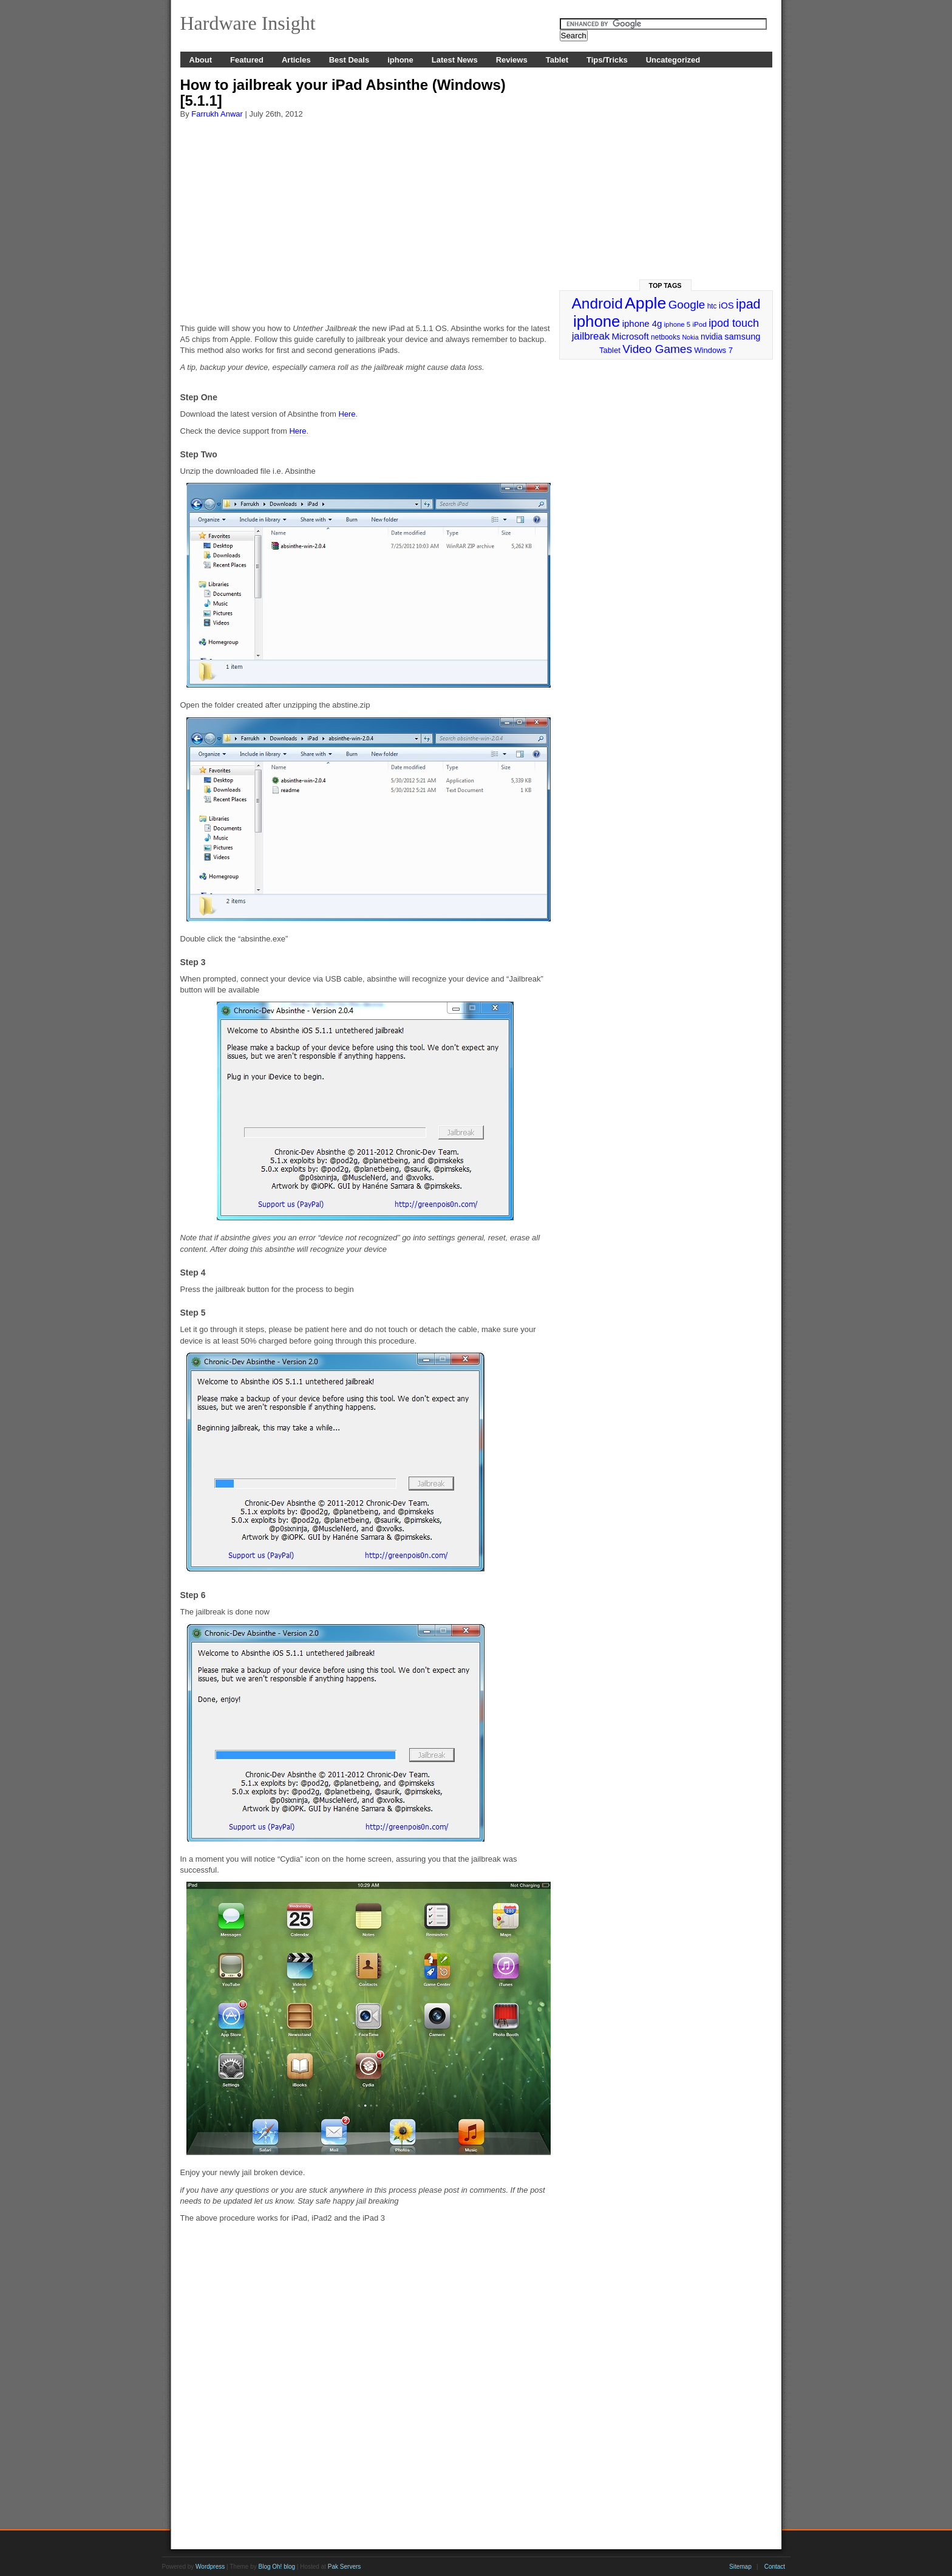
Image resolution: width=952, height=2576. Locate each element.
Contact (774, 2566)
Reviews (512, 59)
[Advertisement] (365, 216)
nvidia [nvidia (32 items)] (711, 336)
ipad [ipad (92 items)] (748, 304)
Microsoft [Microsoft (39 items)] (629, 336)
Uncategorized (673, 59)
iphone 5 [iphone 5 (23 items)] (677, 324)
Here (346, 414)
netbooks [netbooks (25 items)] (665, 337)
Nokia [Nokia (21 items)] (690, 337)
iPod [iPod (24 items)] (699, 324)
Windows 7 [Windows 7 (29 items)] (713, 350)
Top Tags (665, 285)
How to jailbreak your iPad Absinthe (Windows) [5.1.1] (343, 93)
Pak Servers (344, 2566)
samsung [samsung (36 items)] (742, 336)
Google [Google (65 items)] (687, 304)
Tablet (557, 59)
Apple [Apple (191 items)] (645, 303)
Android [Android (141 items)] (597, 303)
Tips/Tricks (607, 59)
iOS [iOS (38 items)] (726, 305)
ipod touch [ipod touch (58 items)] (734, 323)
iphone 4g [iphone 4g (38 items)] (642, 323)
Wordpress (210, 2566)
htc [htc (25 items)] (712, 306)
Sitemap (740, 2566)
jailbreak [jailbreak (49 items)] (591, 336)
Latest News (455, 59)
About (200, 59)
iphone (400, 59)
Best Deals (349, 59)
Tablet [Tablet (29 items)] (609, 350)
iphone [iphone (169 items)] (596, 321)
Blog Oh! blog (276, 2566)
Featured (247, 59)
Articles (296, 59)
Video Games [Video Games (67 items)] (657, 349)
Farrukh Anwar (217, 113)
